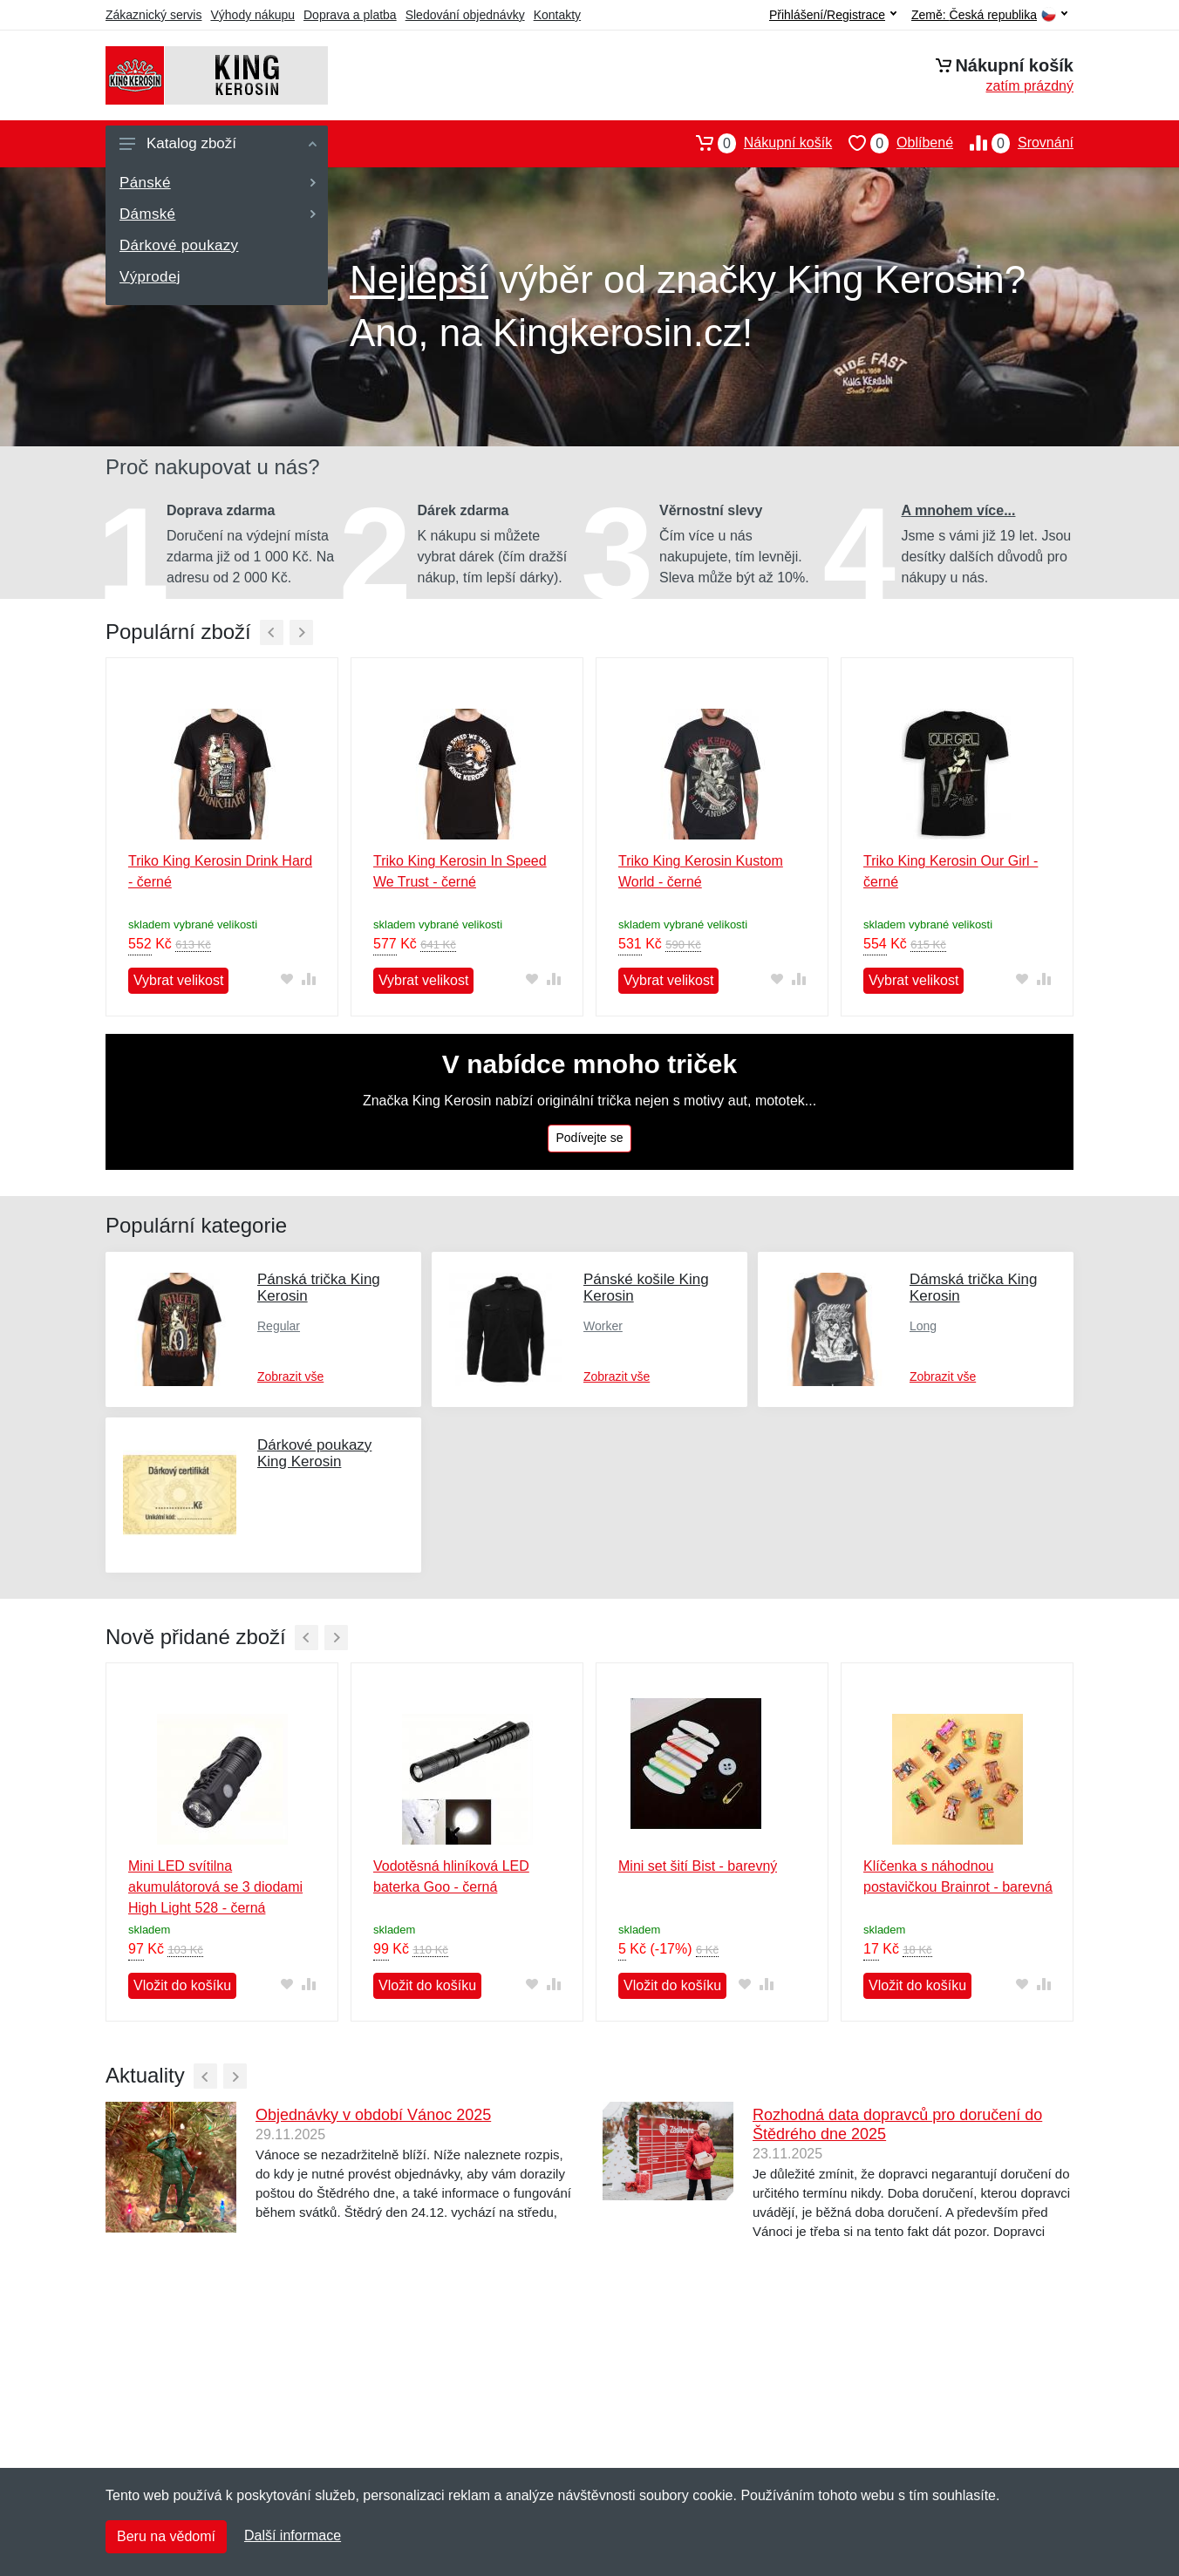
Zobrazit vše (290, 1376)
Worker (603, 1326)
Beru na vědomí (166, 2536)
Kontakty (557, 15)
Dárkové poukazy (178, 245)
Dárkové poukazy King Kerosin (314, 1453)
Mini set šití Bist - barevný (697, 1866)
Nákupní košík (755, 143)
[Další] (301, 632)
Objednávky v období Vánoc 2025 (373, 2115)
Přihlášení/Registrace (832, 15)
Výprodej (150, 276)
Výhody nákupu (252, 15)
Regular (278, 1326)
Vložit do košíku (182, 1985)
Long (923, 1326)
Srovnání (1013, 143)
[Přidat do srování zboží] (308, 979)
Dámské (217, 214)
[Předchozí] (271, 632)
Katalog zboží (218, 143)
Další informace (292, 2535)
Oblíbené (892, 143)
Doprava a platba (350, 15)
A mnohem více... (959, 510)
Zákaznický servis (153, 15)
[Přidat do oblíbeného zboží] (286, 979)
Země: (989, 15)
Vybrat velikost (178, 980)
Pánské (217, 182)
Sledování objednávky (465, 15)
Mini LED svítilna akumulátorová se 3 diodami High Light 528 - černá (215, 1887)
